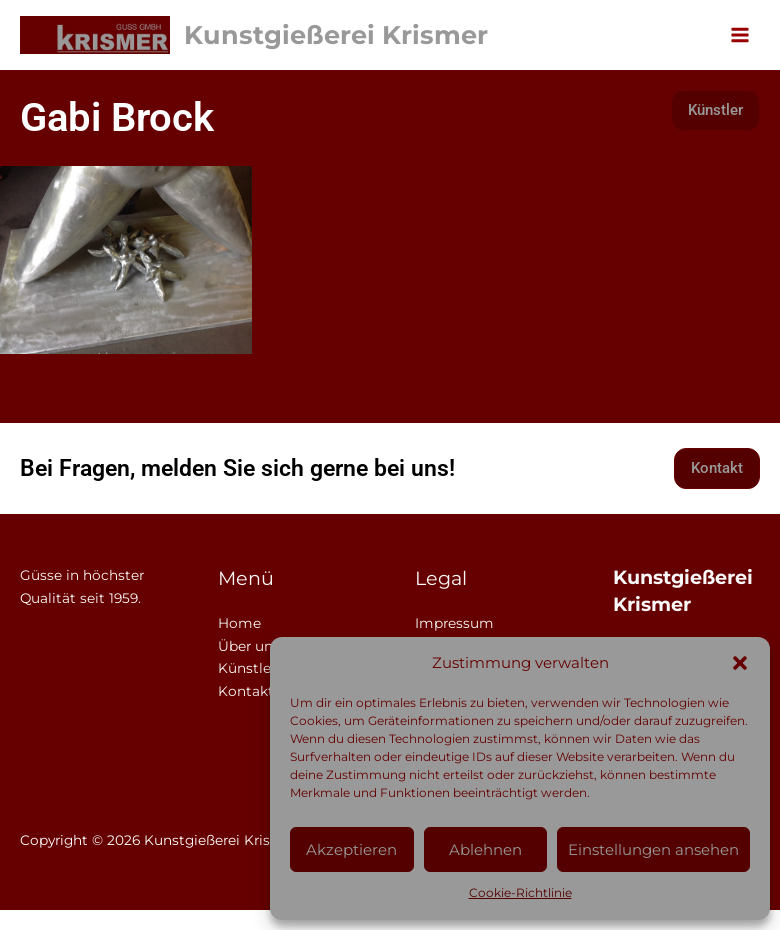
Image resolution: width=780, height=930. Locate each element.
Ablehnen (485, 849)
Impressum (454, 623)
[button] (740, 663)
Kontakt (246, 691)
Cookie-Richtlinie (520, 892)
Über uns (249, 646)
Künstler (247, 668)
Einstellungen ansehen (653, 849)
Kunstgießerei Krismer (336, 34)
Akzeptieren (351, 849)
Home (239, 623)
